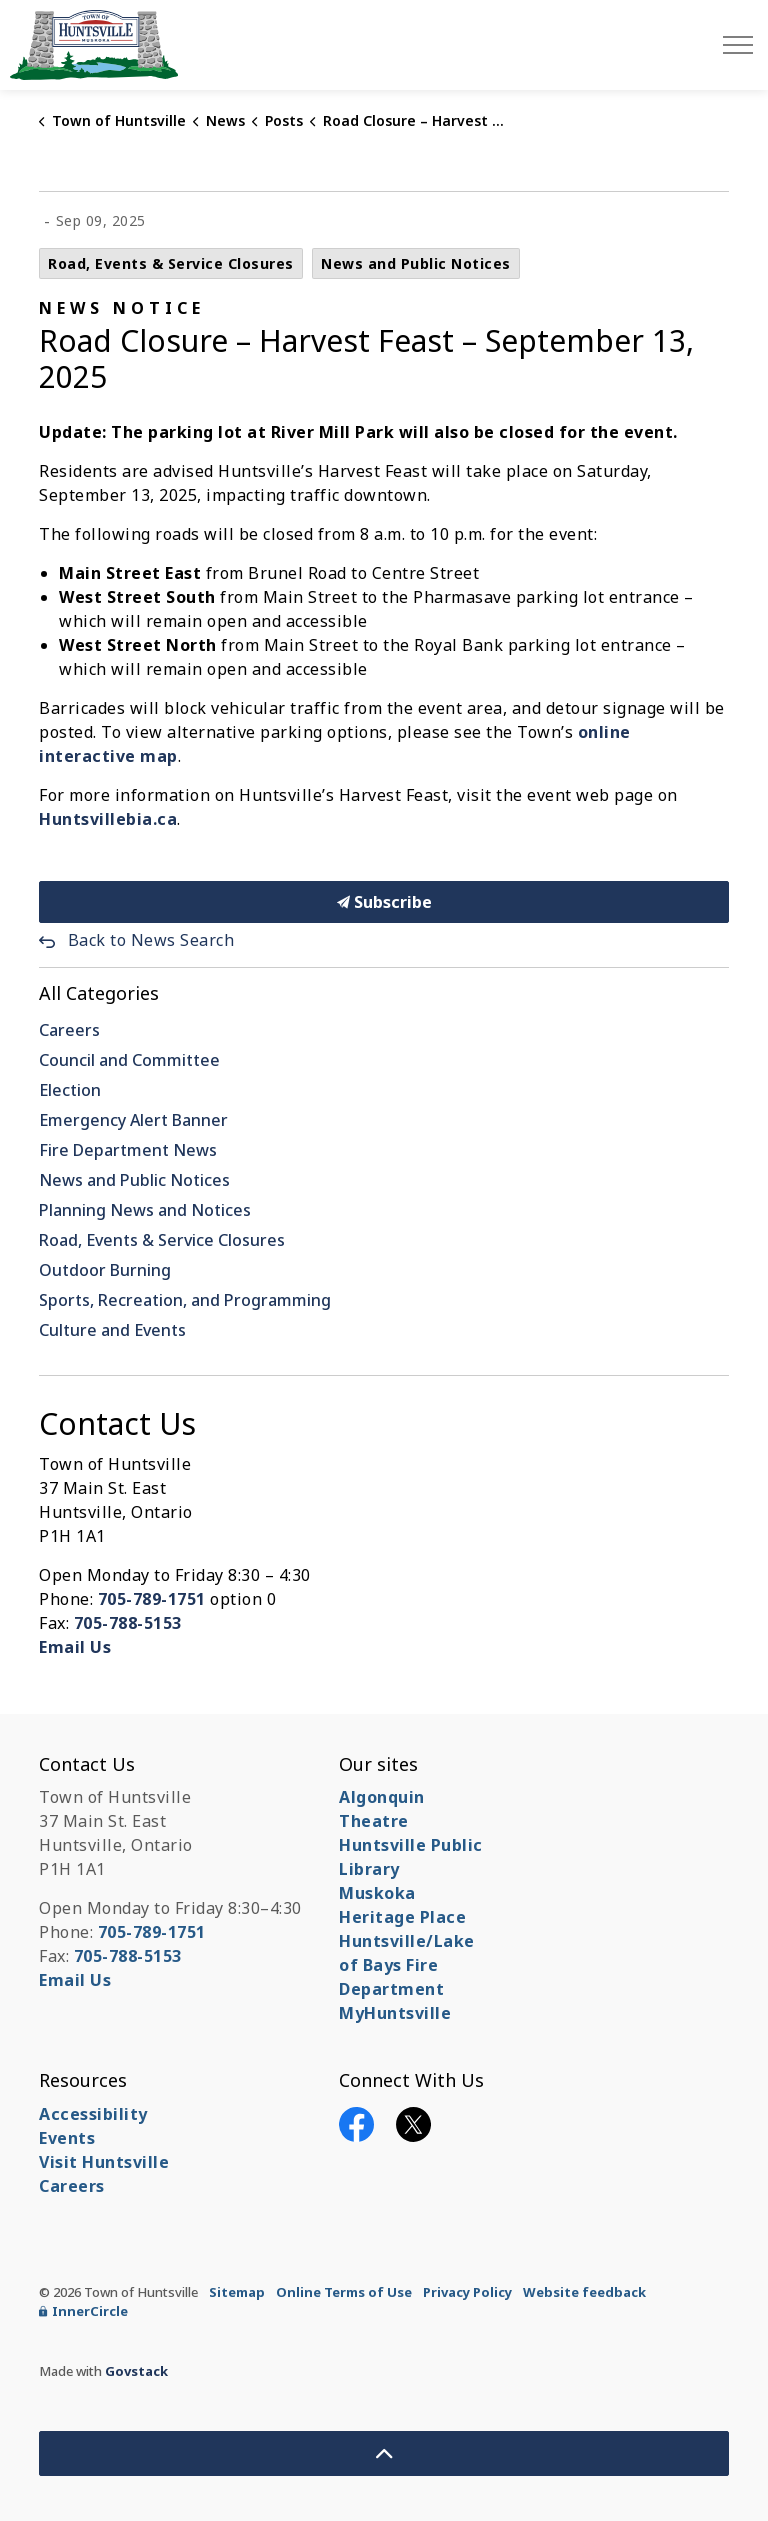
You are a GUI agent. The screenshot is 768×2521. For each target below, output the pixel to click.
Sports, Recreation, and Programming (185, 1300)
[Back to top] (384, 2453)
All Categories (99, 993)
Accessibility (93, 2114)
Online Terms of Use (344, 2292)
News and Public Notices (416, 263)
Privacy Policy (467, 2292)
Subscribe (384, 902)
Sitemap (237, 2292)
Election (70, 1090)
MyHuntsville (395, 2013)
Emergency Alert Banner (133, 1120)
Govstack (136, 2371)
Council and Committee (129, 1060)
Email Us (75, 1647)
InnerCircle (83, 2311)
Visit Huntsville (104, 2162)
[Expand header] (738, 45)
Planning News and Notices (145, 1210)
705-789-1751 (152, 1599)
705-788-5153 (128, 1623)
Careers (69, 1030)
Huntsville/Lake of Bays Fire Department (407, 1965)
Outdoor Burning (105, 1270)
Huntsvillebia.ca (108, 819)
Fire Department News (128, 1150)
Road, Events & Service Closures (171, 263)
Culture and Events (112, 1330)
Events (67, 2138)
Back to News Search (151, 940)
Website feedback (584, 2292)
